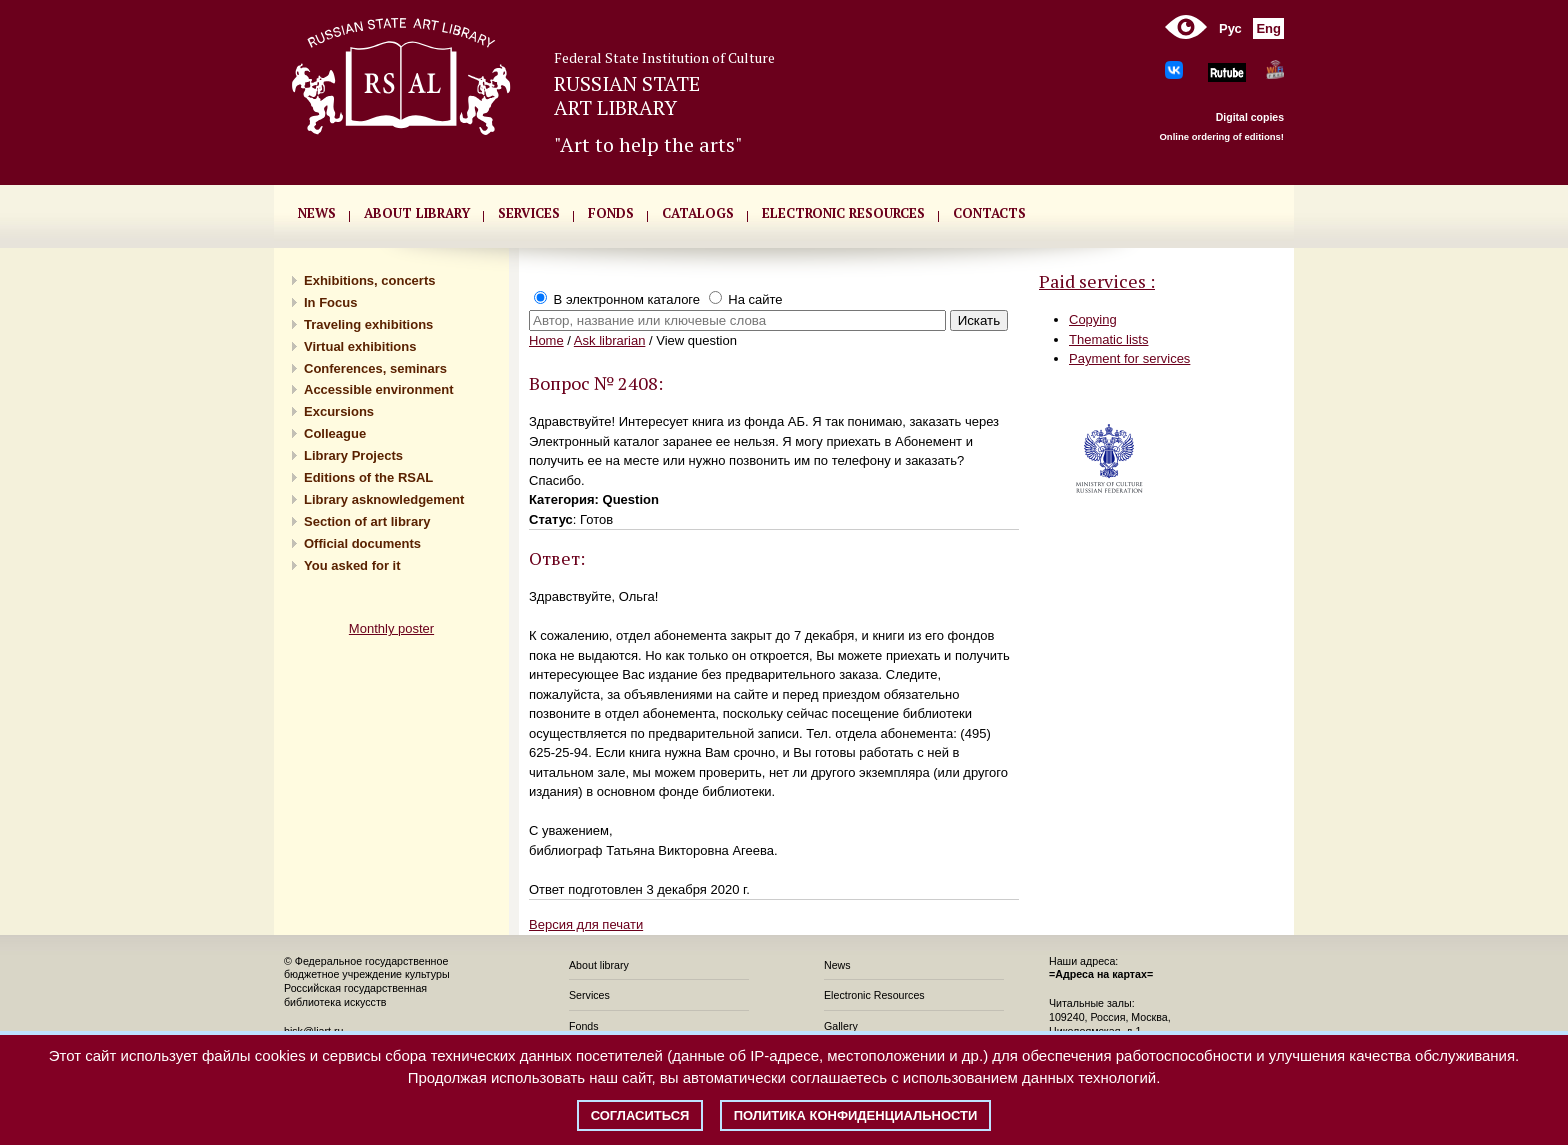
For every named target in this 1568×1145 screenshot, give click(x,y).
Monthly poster (391, 628)
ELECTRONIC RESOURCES (843, 213)
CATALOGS (698, 213)
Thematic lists (1108, 339)
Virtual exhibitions (360, 346)
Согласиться (640, 1115)
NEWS (317, 213)
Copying (1093, 319)
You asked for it (352, 565)
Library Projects (353, 455)
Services (589, 995)
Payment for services (1129, 358)
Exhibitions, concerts (369, 280)
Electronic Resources (874, 995)
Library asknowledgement (384, 499)
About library (417, 213)
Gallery (841, 1026)
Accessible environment (379, 389)
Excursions (339, 411)
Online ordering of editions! (1221, 136)
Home (546, 340)
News (837, 965)
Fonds (584, 1026)
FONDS (611, 213)
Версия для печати (586, 924)
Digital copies (1250, 117)
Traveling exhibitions (368, 324)
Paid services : (1097, 281)
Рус (1230, 28)
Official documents (362, 543)
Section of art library (367, 521)
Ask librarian (610, 340)
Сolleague (335, 433)
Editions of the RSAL (368, 477)
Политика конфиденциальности (856, 1115)
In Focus (330, 302)
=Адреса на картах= (1101, 974)
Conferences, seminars (375, 368)
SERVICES (529, 213)
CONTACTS (989, 213)
